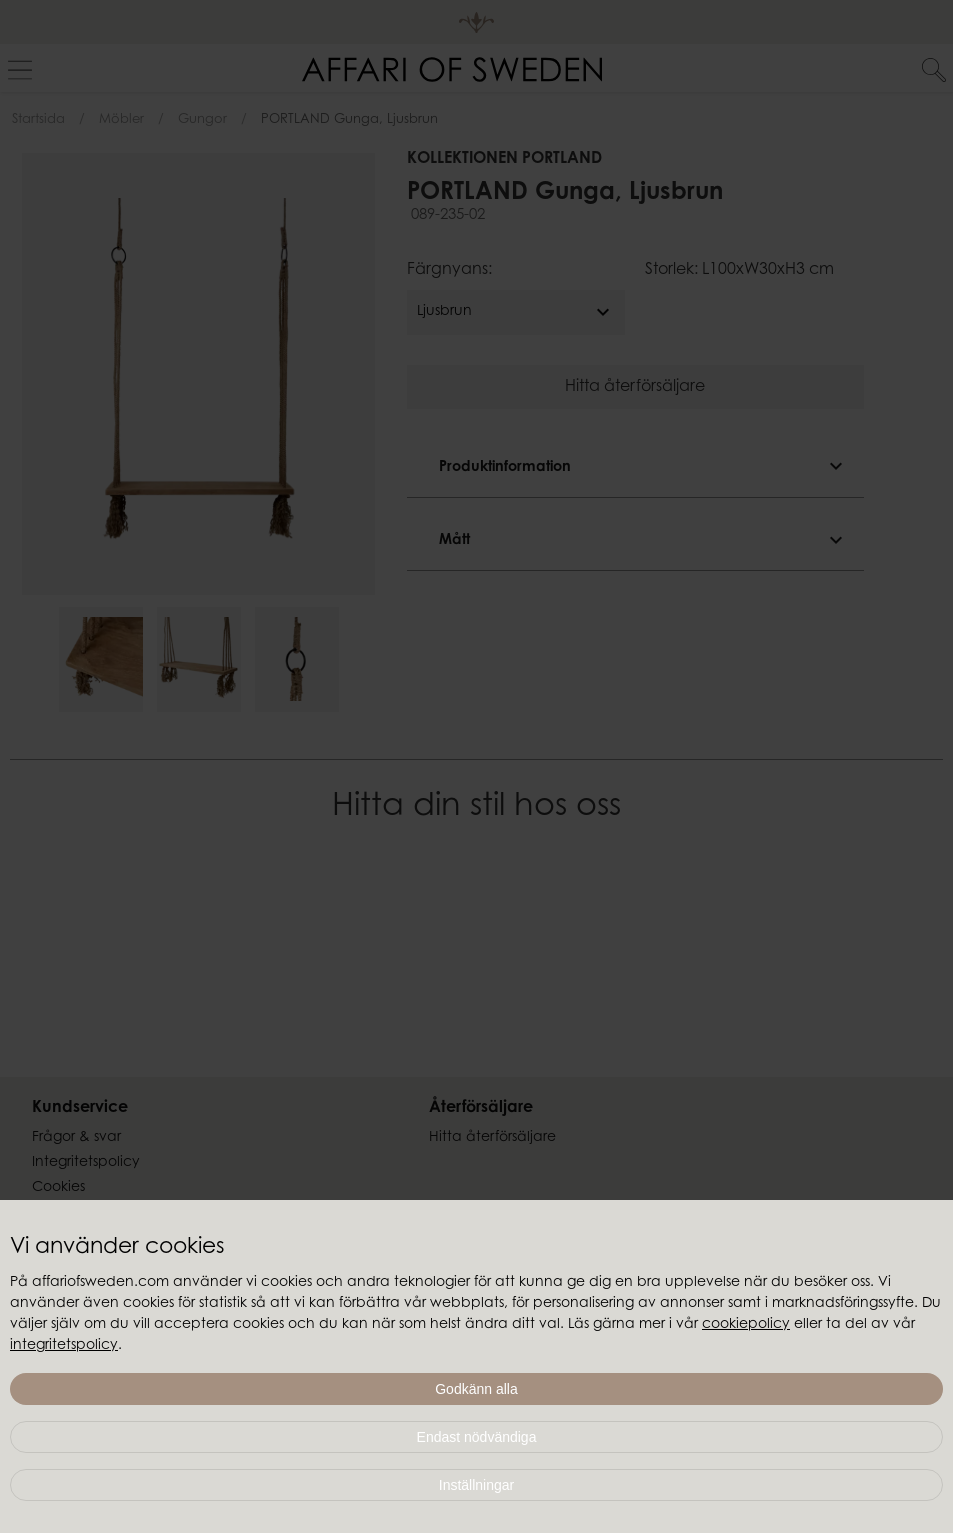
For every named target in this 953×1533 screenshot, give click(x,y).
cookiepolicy (746, 1325)
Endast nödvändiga (477, 1437)
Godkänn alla (476, 1389)
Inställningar (477, 1485)
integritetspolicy (64, 1346)
